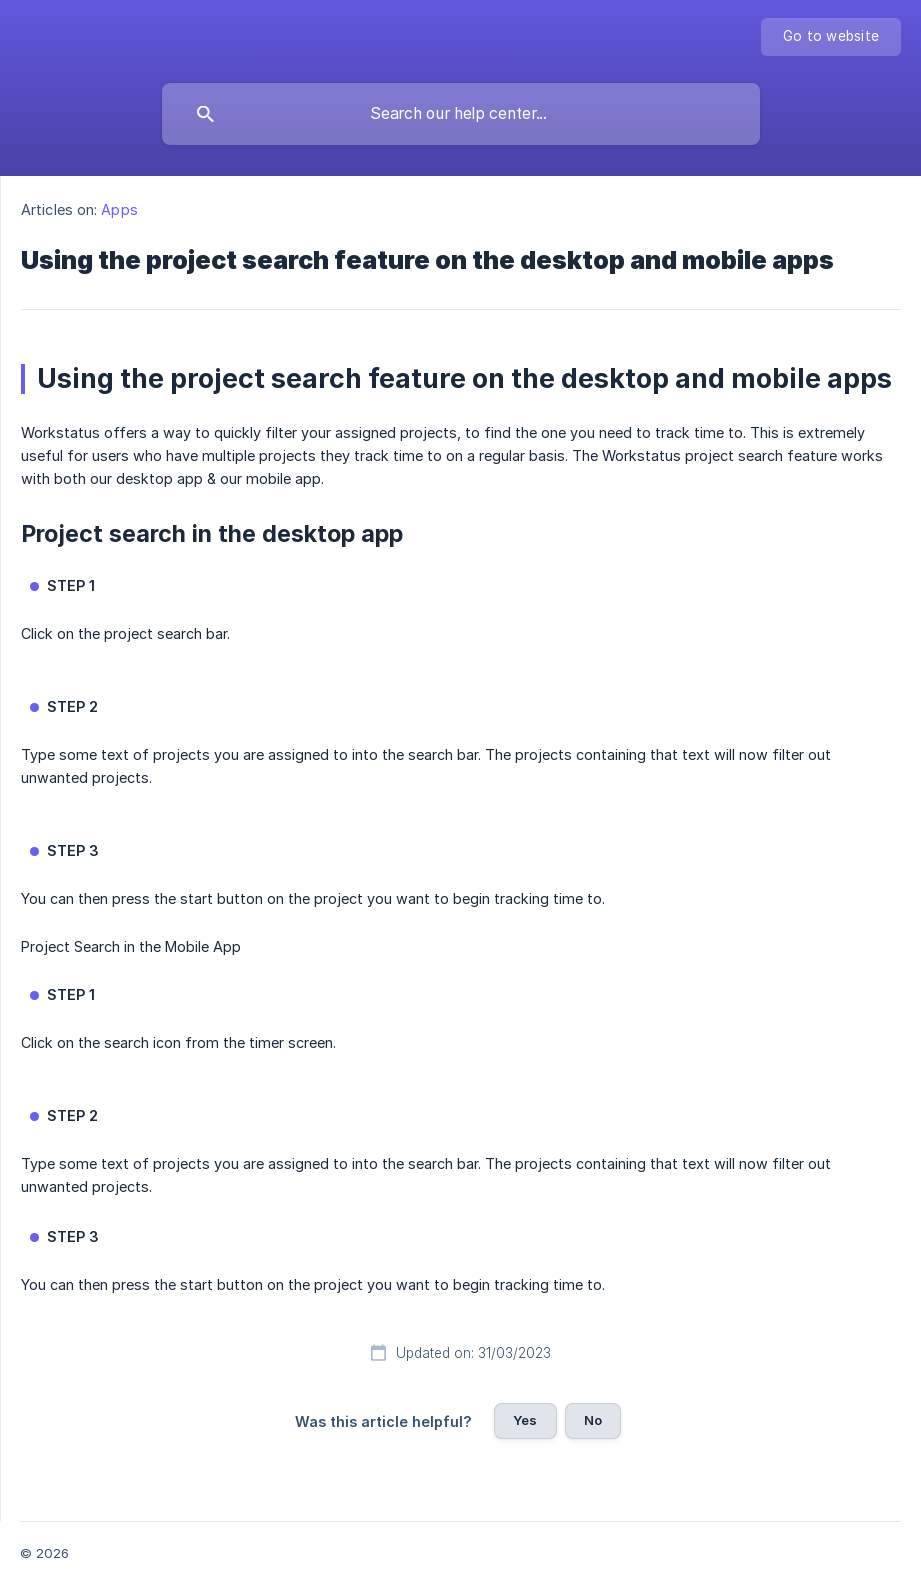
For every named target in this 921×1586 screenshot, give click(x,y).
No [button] (593, 1420)
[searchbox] (461, 114)
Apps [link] (119, 209)
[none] (831, 37)
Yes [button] (525, 1420)
